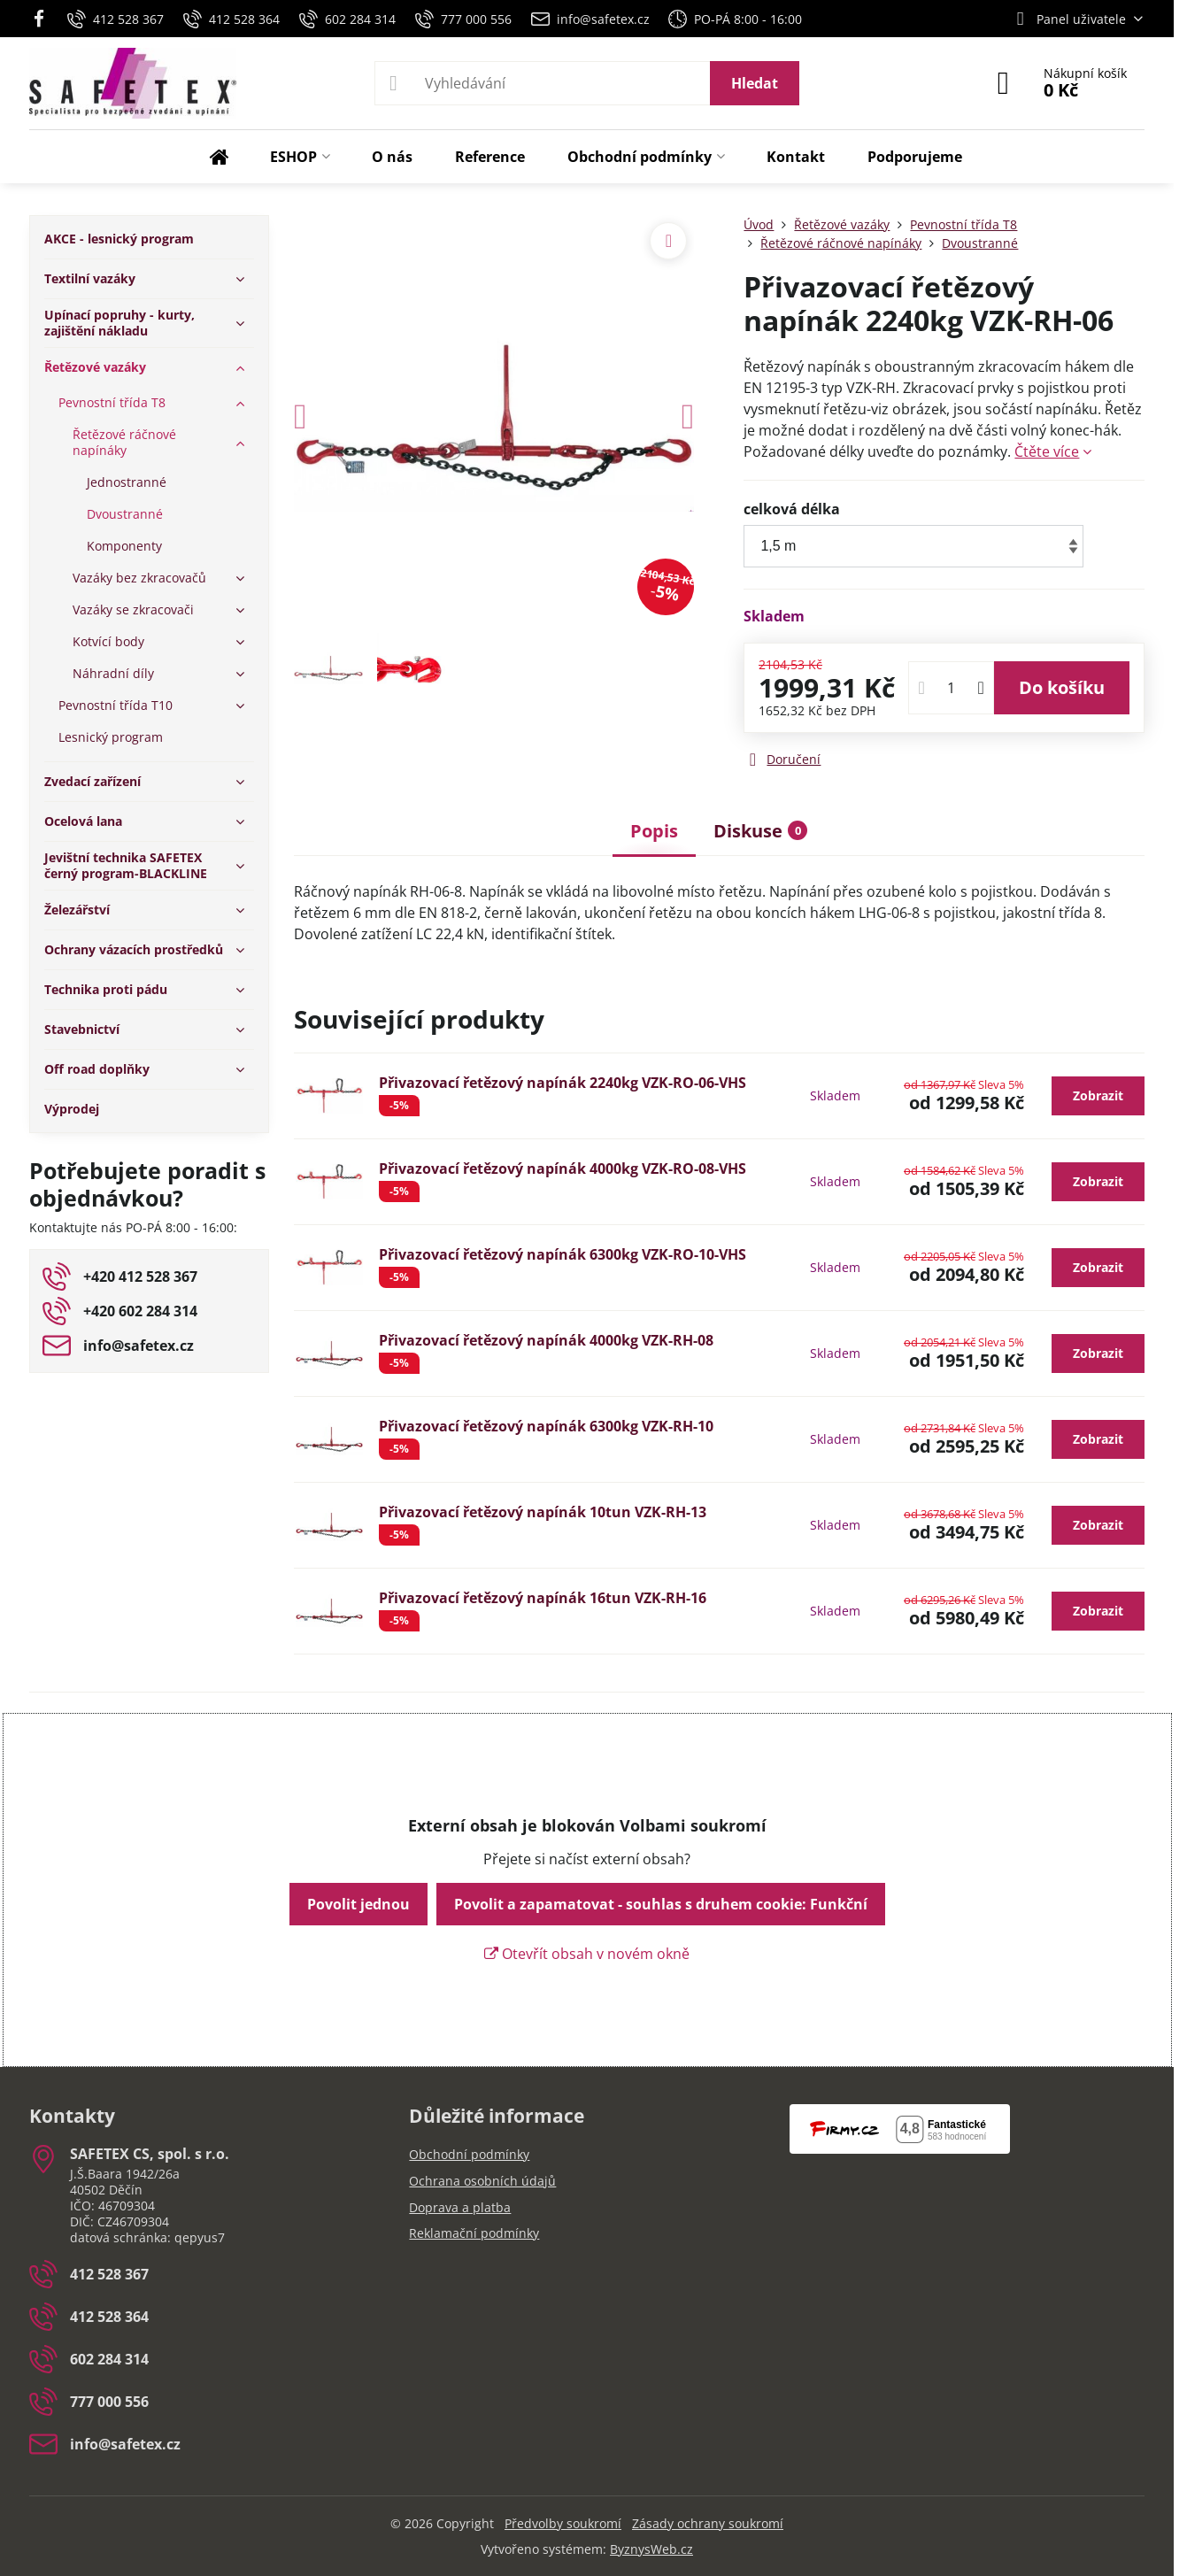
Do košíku (1062, 687)
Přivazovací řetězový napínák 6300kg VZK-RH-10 (546, 1426)
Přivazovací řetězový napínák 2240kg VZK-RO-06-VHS (562, 1082)
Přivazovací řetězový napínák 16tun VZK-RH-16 (542, 1598)
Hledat (754, 83)
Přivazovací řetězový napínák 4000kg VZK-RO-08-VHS (562, 1168)
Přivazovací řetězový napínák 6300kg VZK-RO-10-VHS (562, 1254)
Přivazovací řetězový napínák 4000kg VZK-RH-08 (546, 1340)
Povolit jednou (358, 1904)
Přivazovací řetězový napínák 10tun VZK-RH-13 (542, 1512)
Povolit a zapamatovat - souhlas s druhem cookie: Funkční (660, 1904)
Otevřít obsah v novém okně (587, 1953)
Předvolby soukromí (563, 2523)
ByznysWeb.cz (651, 2549)
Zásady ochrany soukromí (707, 2523)
